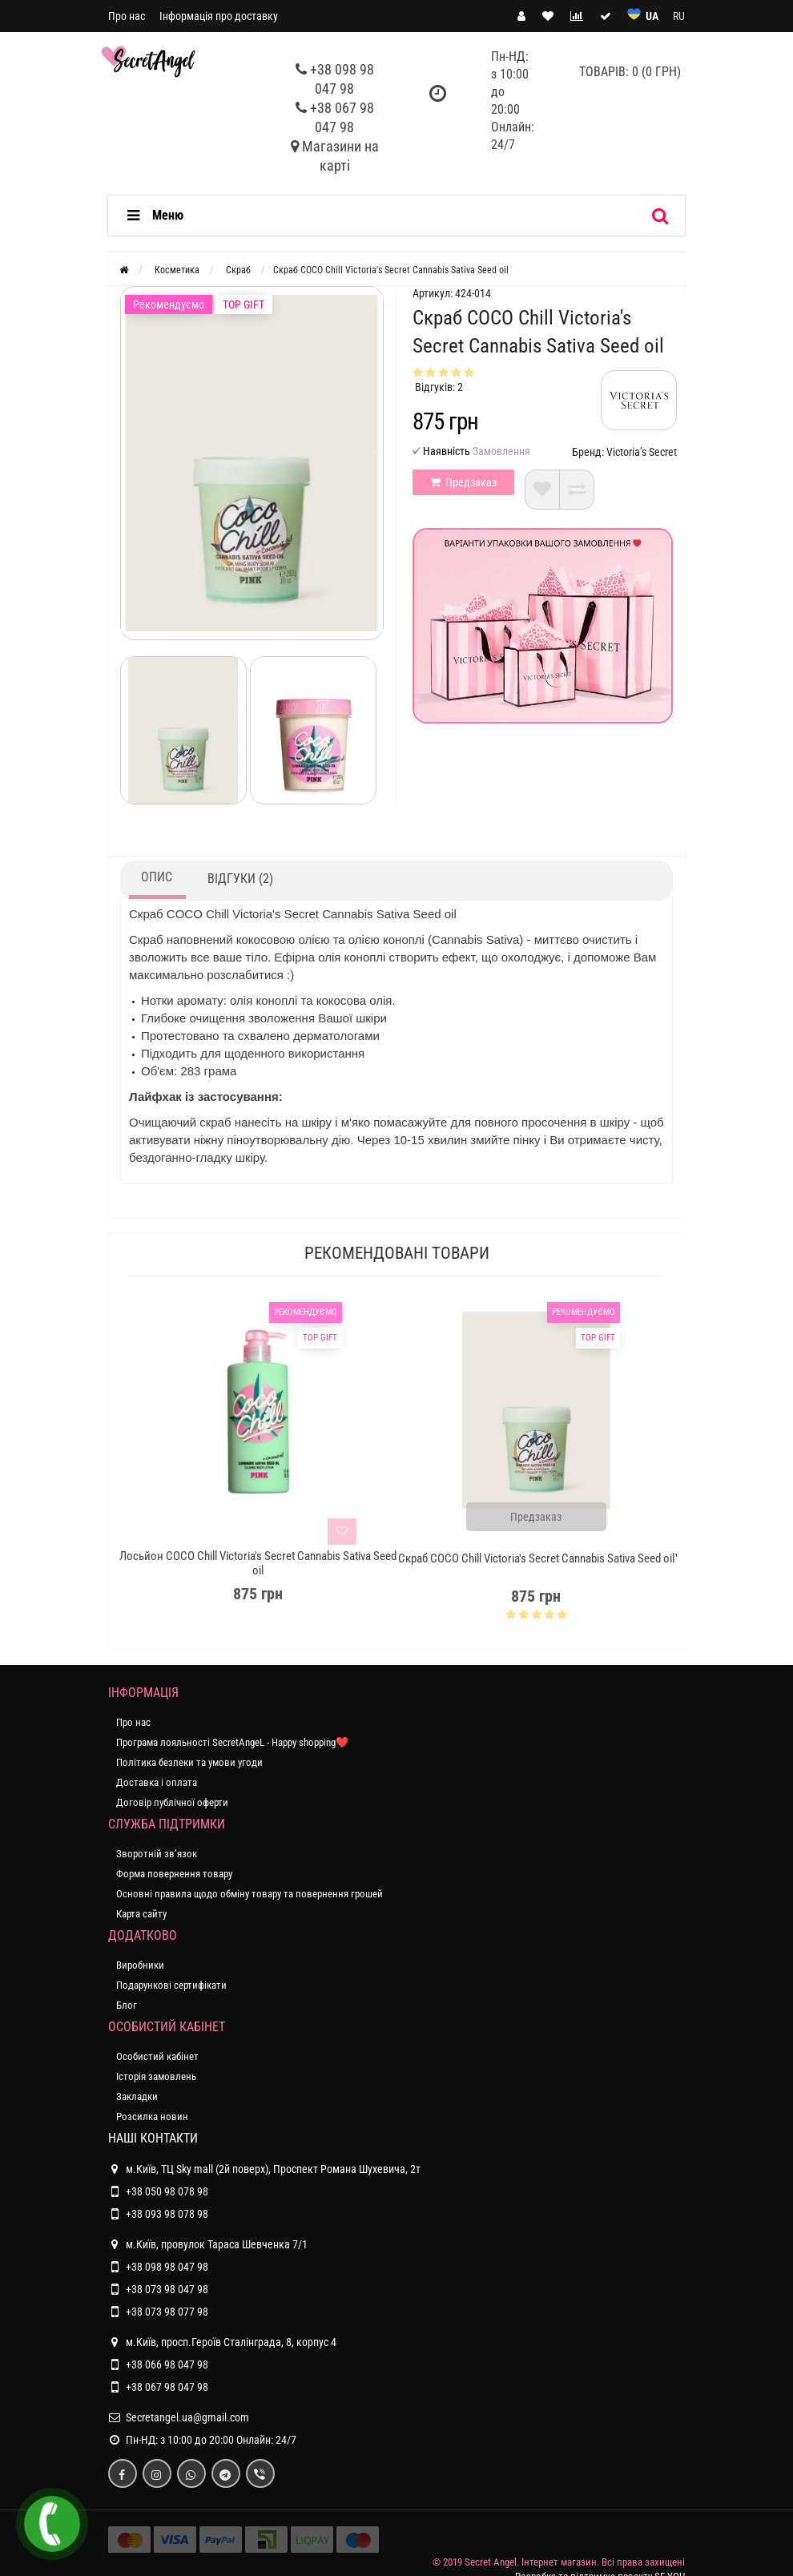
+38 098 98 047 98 (167, 2266)
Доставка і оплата (156, 1782)
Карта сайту (141, 1914)
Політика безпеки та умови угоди (189, 1762)
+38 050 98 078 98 (167, 2191)
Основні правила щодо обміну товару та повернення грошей (249, 1894)
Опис (156, 877)
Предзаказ (463, 482)
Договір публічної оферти (172, 1802)
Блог (126, 2005)
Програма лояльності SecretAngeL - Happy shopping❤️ (232, 1742)
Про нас (126, 16)
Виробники (140, 1965)
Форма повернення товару (174, 1874)
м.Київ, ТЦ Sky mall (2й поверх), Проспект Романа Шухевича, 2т (264, 2169)
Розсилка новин (152, 2116)
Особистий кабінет (157, 2056)
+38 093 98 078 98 (167, 2213)
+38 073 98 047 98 (167, 2289)
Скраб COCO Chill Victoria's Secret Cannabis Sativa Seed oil (536, 1558)
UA (652, 16)
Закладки (137, 2096)
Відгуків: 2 (439, 387)
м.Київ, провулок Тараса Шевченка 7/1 (208, 2244)
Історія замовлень (156, 2076)
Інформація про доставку (218, 16)
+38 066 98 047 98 (167, 2364)
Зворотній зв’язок (156, 1854)
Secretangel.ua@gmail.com (187, 2417)
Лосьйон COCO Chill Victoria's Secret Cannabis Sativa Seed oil (257, 1563)
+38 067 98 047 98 (167, 2386)
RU (679, 16)
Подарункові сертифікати (171, 1985)
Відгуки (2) (240, 878)
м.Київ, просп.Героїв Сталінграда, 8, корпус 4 (222, 2342)
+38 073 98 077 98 (167, 2311)
